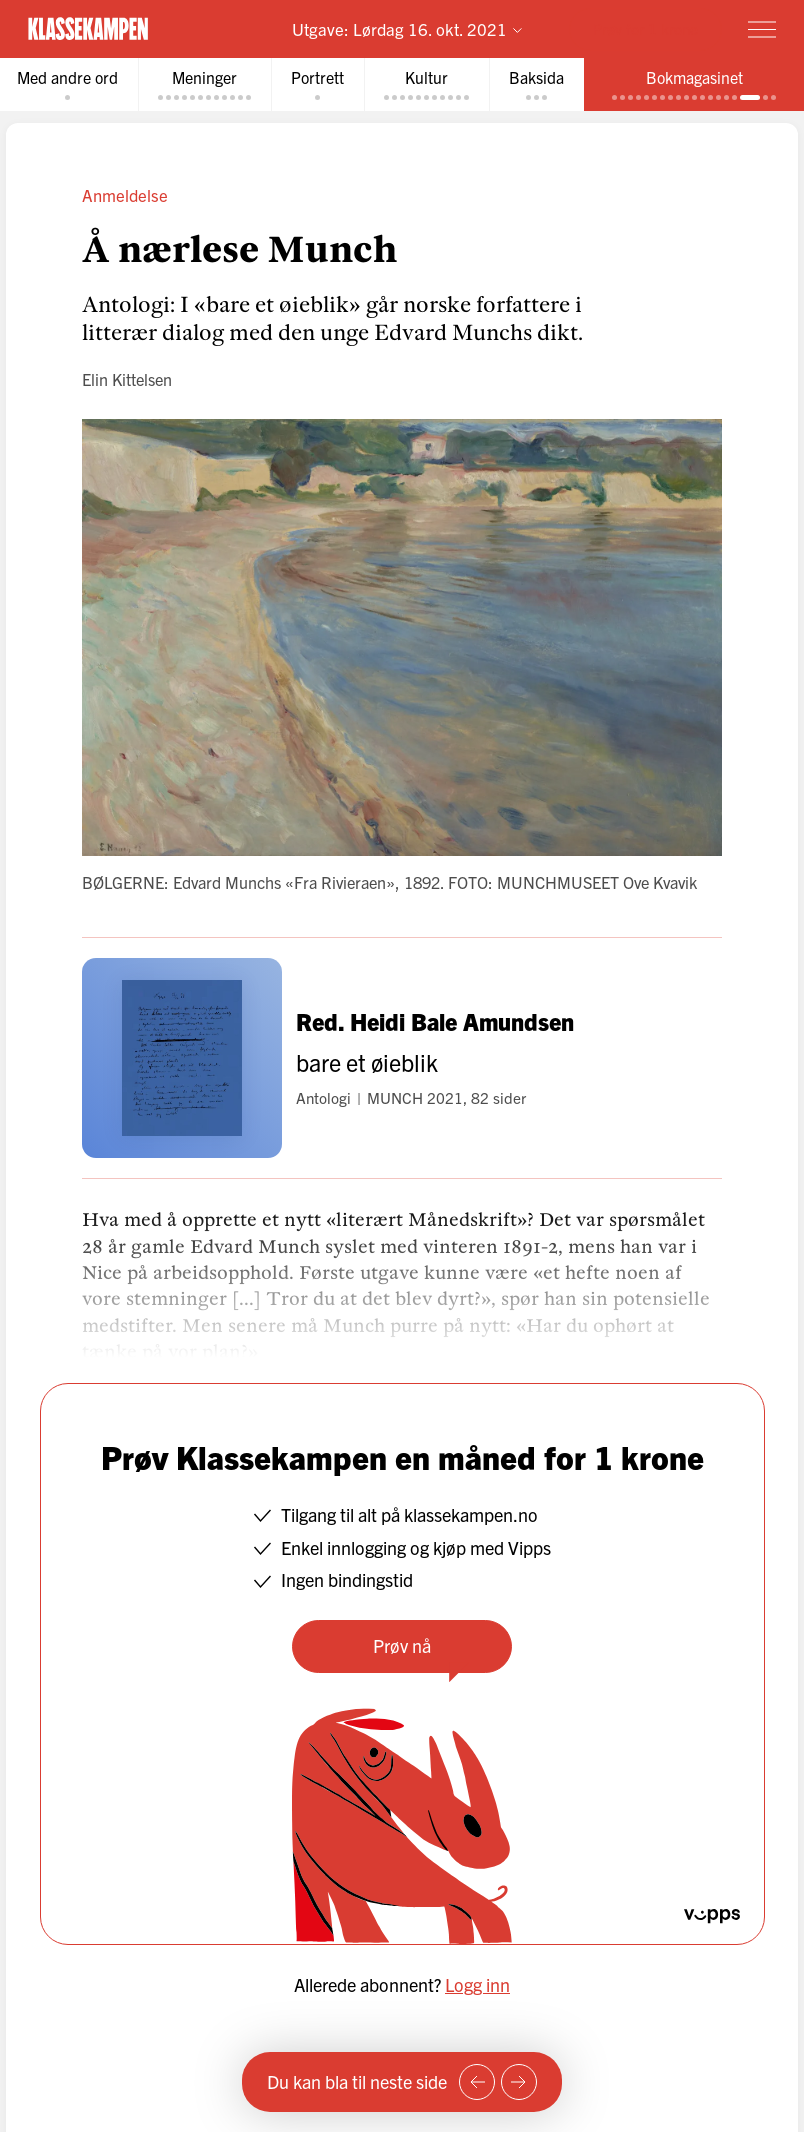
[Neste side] (519, 2082)
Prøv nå (402, 1645)
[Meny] (762, 29)
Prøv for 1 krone (645, 28)
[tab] (204, 84)
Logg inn (477, 1984)
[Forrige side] (477, 2082)
